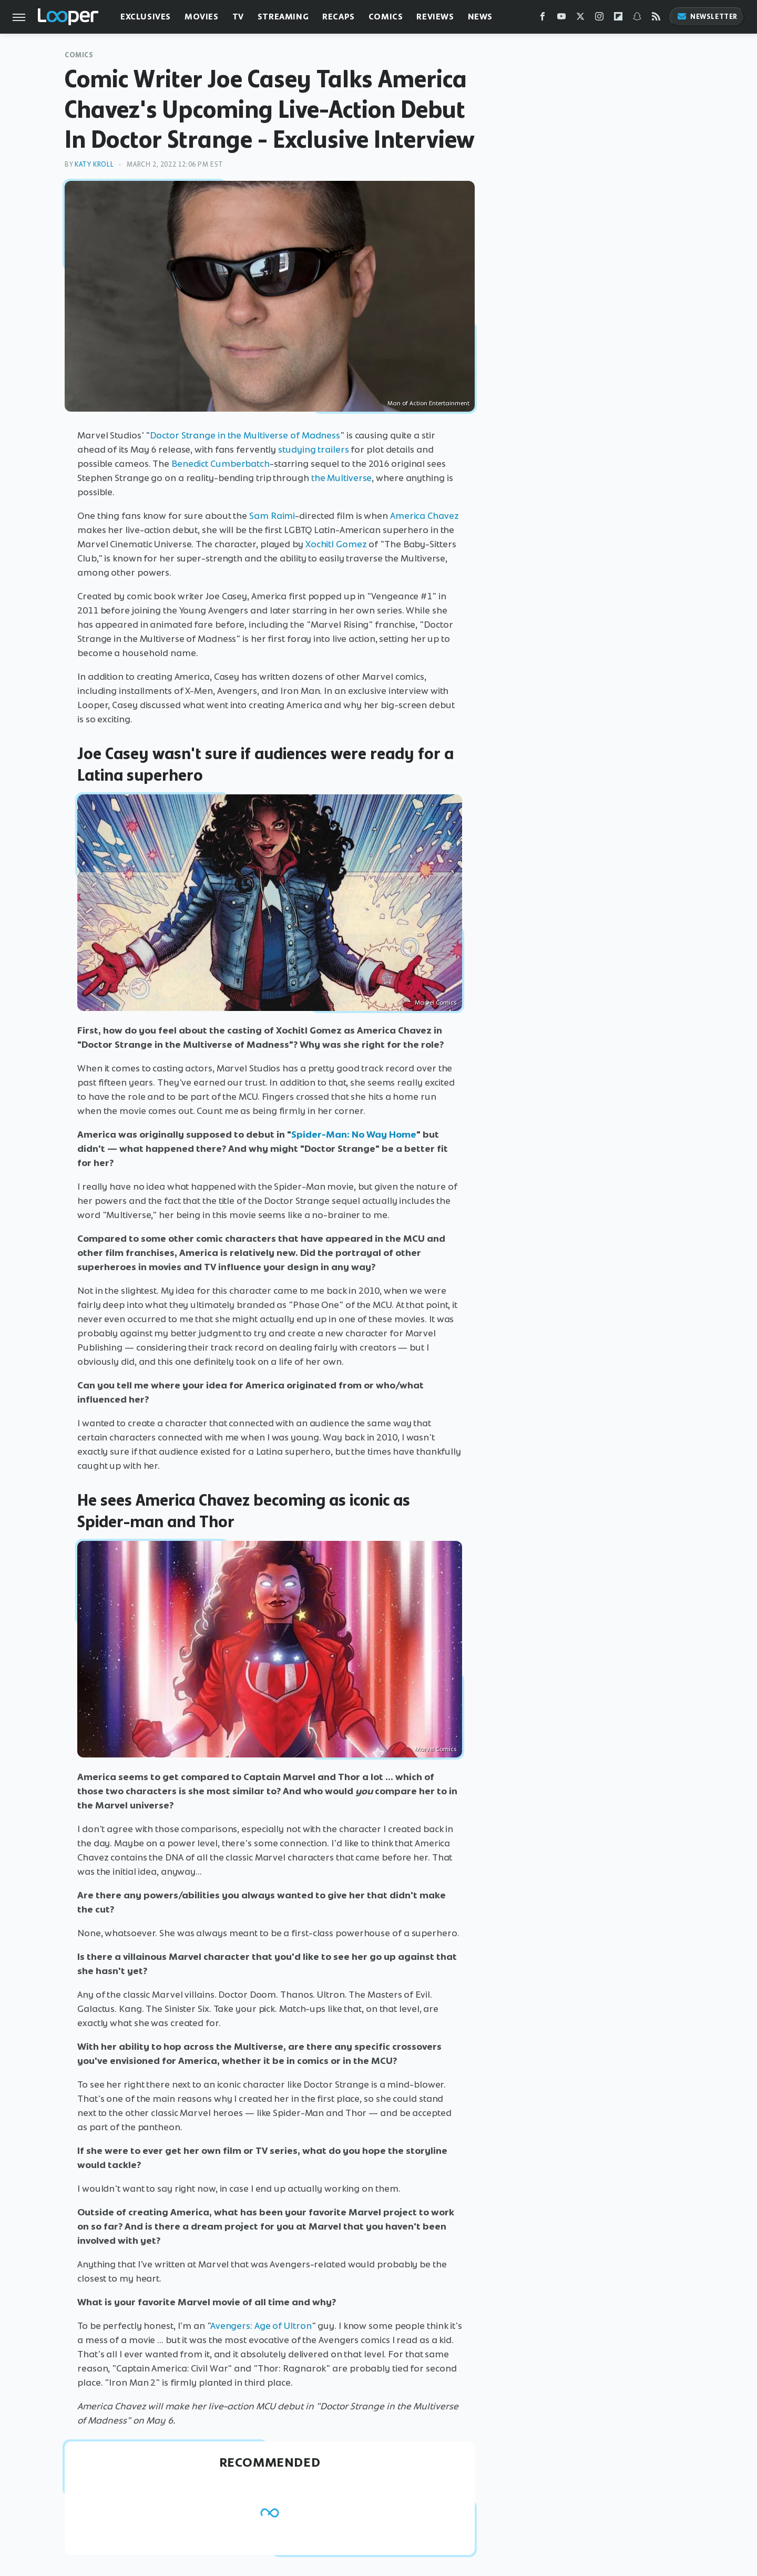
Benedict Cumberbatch (220, 463)
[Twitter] (580, 18)
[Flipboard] (618, 18)
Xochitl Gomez (336, 544)
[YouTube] (561, 18)
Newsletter (707, 16)
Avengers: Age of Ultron (261, 2325)
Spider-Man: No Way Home (353, 1134)
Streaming (283, 16)
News (480, 16)
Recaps (338, 16)
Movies (202, 16)
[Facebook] (542, 18)
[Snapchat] (637, 18)
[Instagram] (599, 18)
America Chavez (424, 515)
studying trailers (313, 449)
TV (238, 16)
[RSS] (656, 18)
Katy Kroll (94, 164)
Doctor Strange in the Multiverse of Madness (245, 435)
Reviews (435, 16)
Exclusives (145, 16)
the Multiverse (341, 478)
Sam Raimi (272, 515)
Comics (386, 16)
